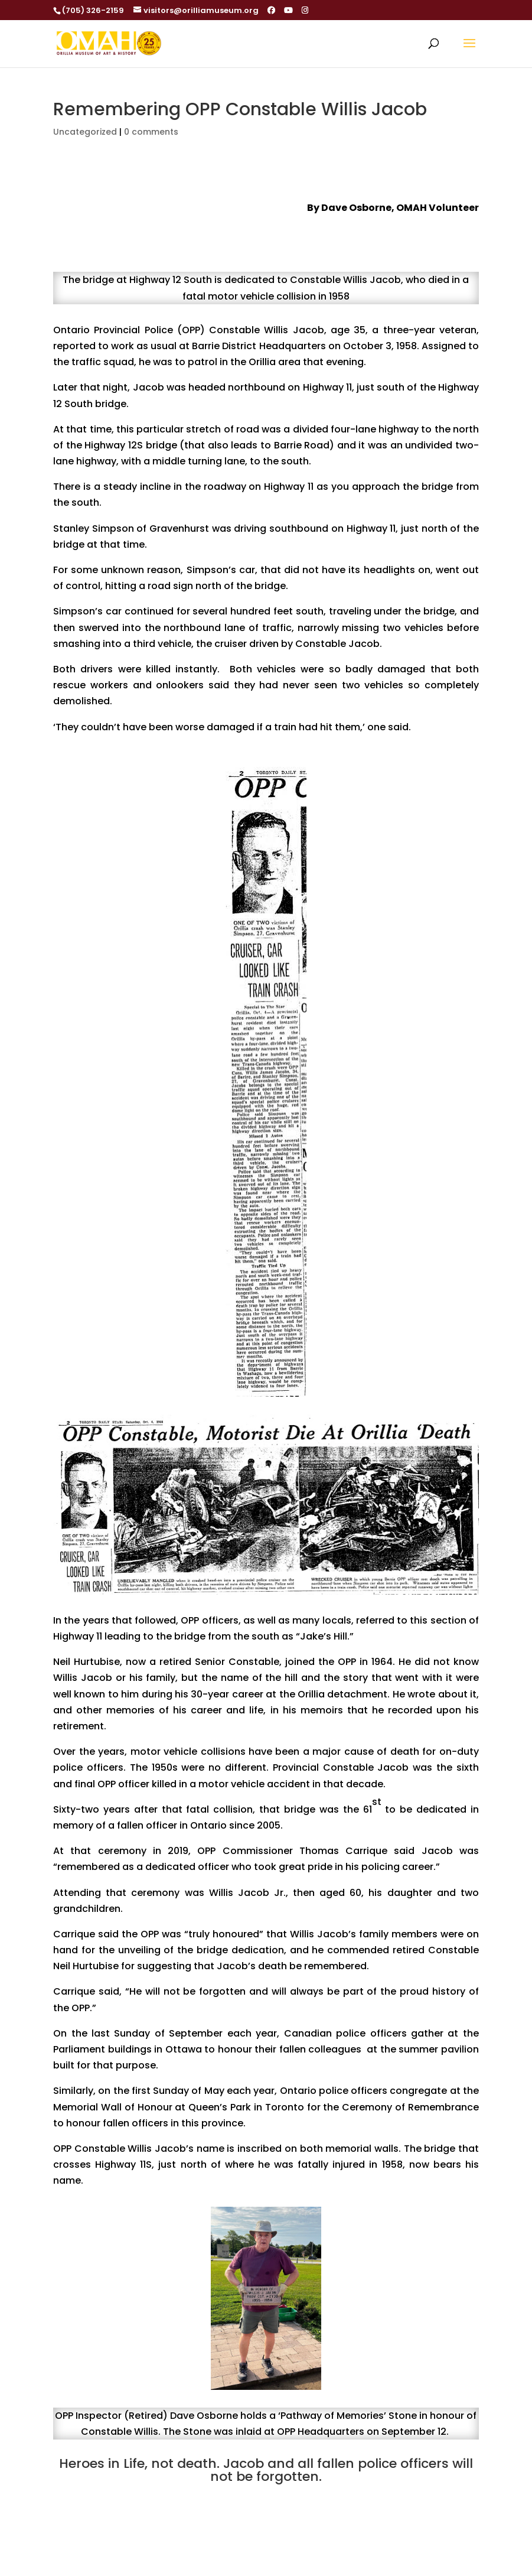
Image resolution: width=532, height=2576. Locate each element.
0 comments (151, 132)
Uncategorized (85, 132)
